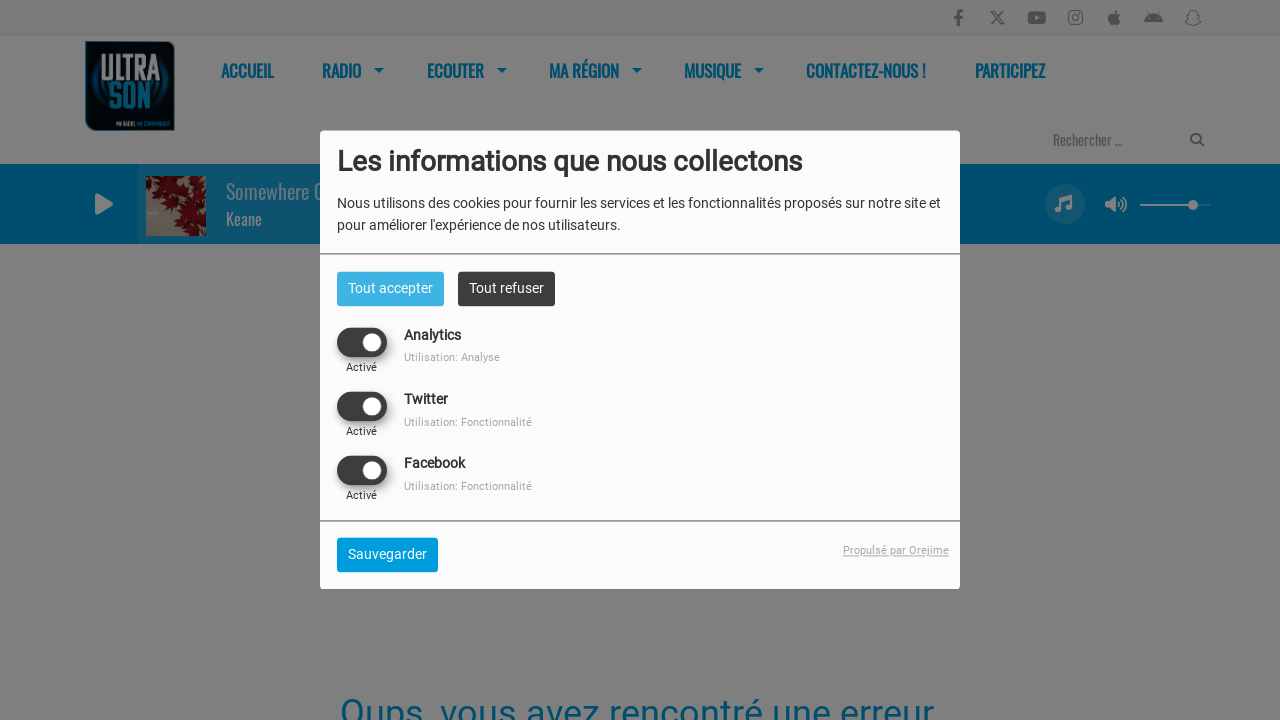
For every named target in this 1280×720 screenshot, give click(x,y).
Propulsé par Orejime (896, 551)
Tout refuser (506, 288)
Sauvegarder (387, 555)
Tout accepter (390, 288)
